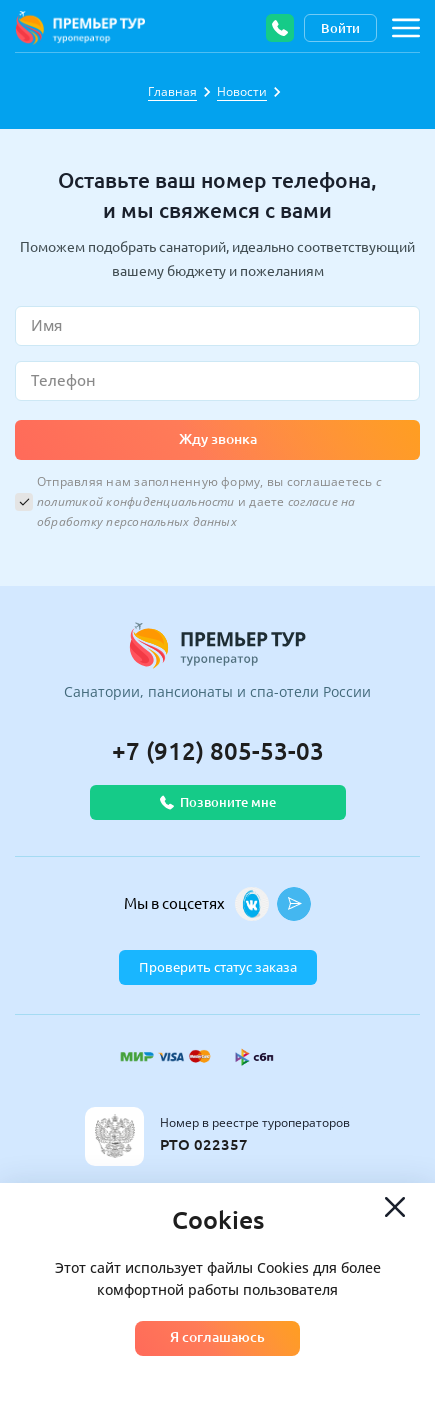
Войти (340, 28)
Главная (172, 91)
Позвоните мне (218, 802)
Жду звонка (218, 439)
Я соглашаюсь (217, 1337)
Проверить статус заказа (218, 967)
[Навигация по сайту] (406, 28)
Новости (242, 91)
